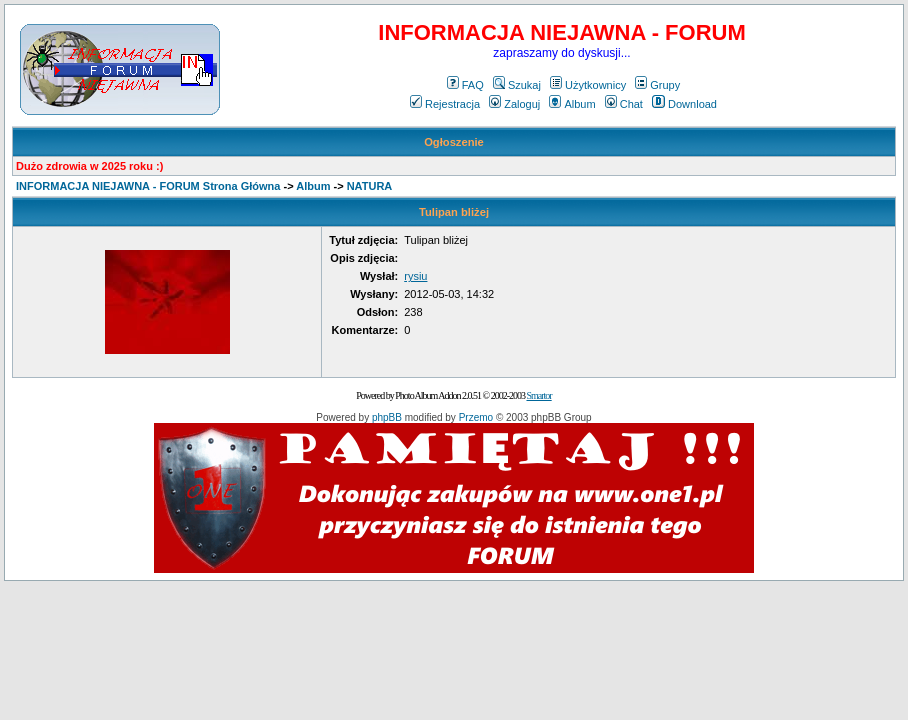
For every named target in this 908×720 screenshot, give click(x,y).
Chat (624, 104)
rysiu (415, 276)
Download (684, 104)
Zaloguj (514, 104)
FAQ (465, 85)
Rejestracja (445, 104)
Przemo (476, 417)
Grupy (657, 85)
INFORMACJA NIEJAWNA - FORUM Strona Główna (148, 186)
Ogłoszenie (454, 142)
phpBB (387, 417)
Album (572, 104)
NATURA (370, 186)
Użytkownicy (588, 85)
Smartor (538, 395)
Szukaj (517, 85)
